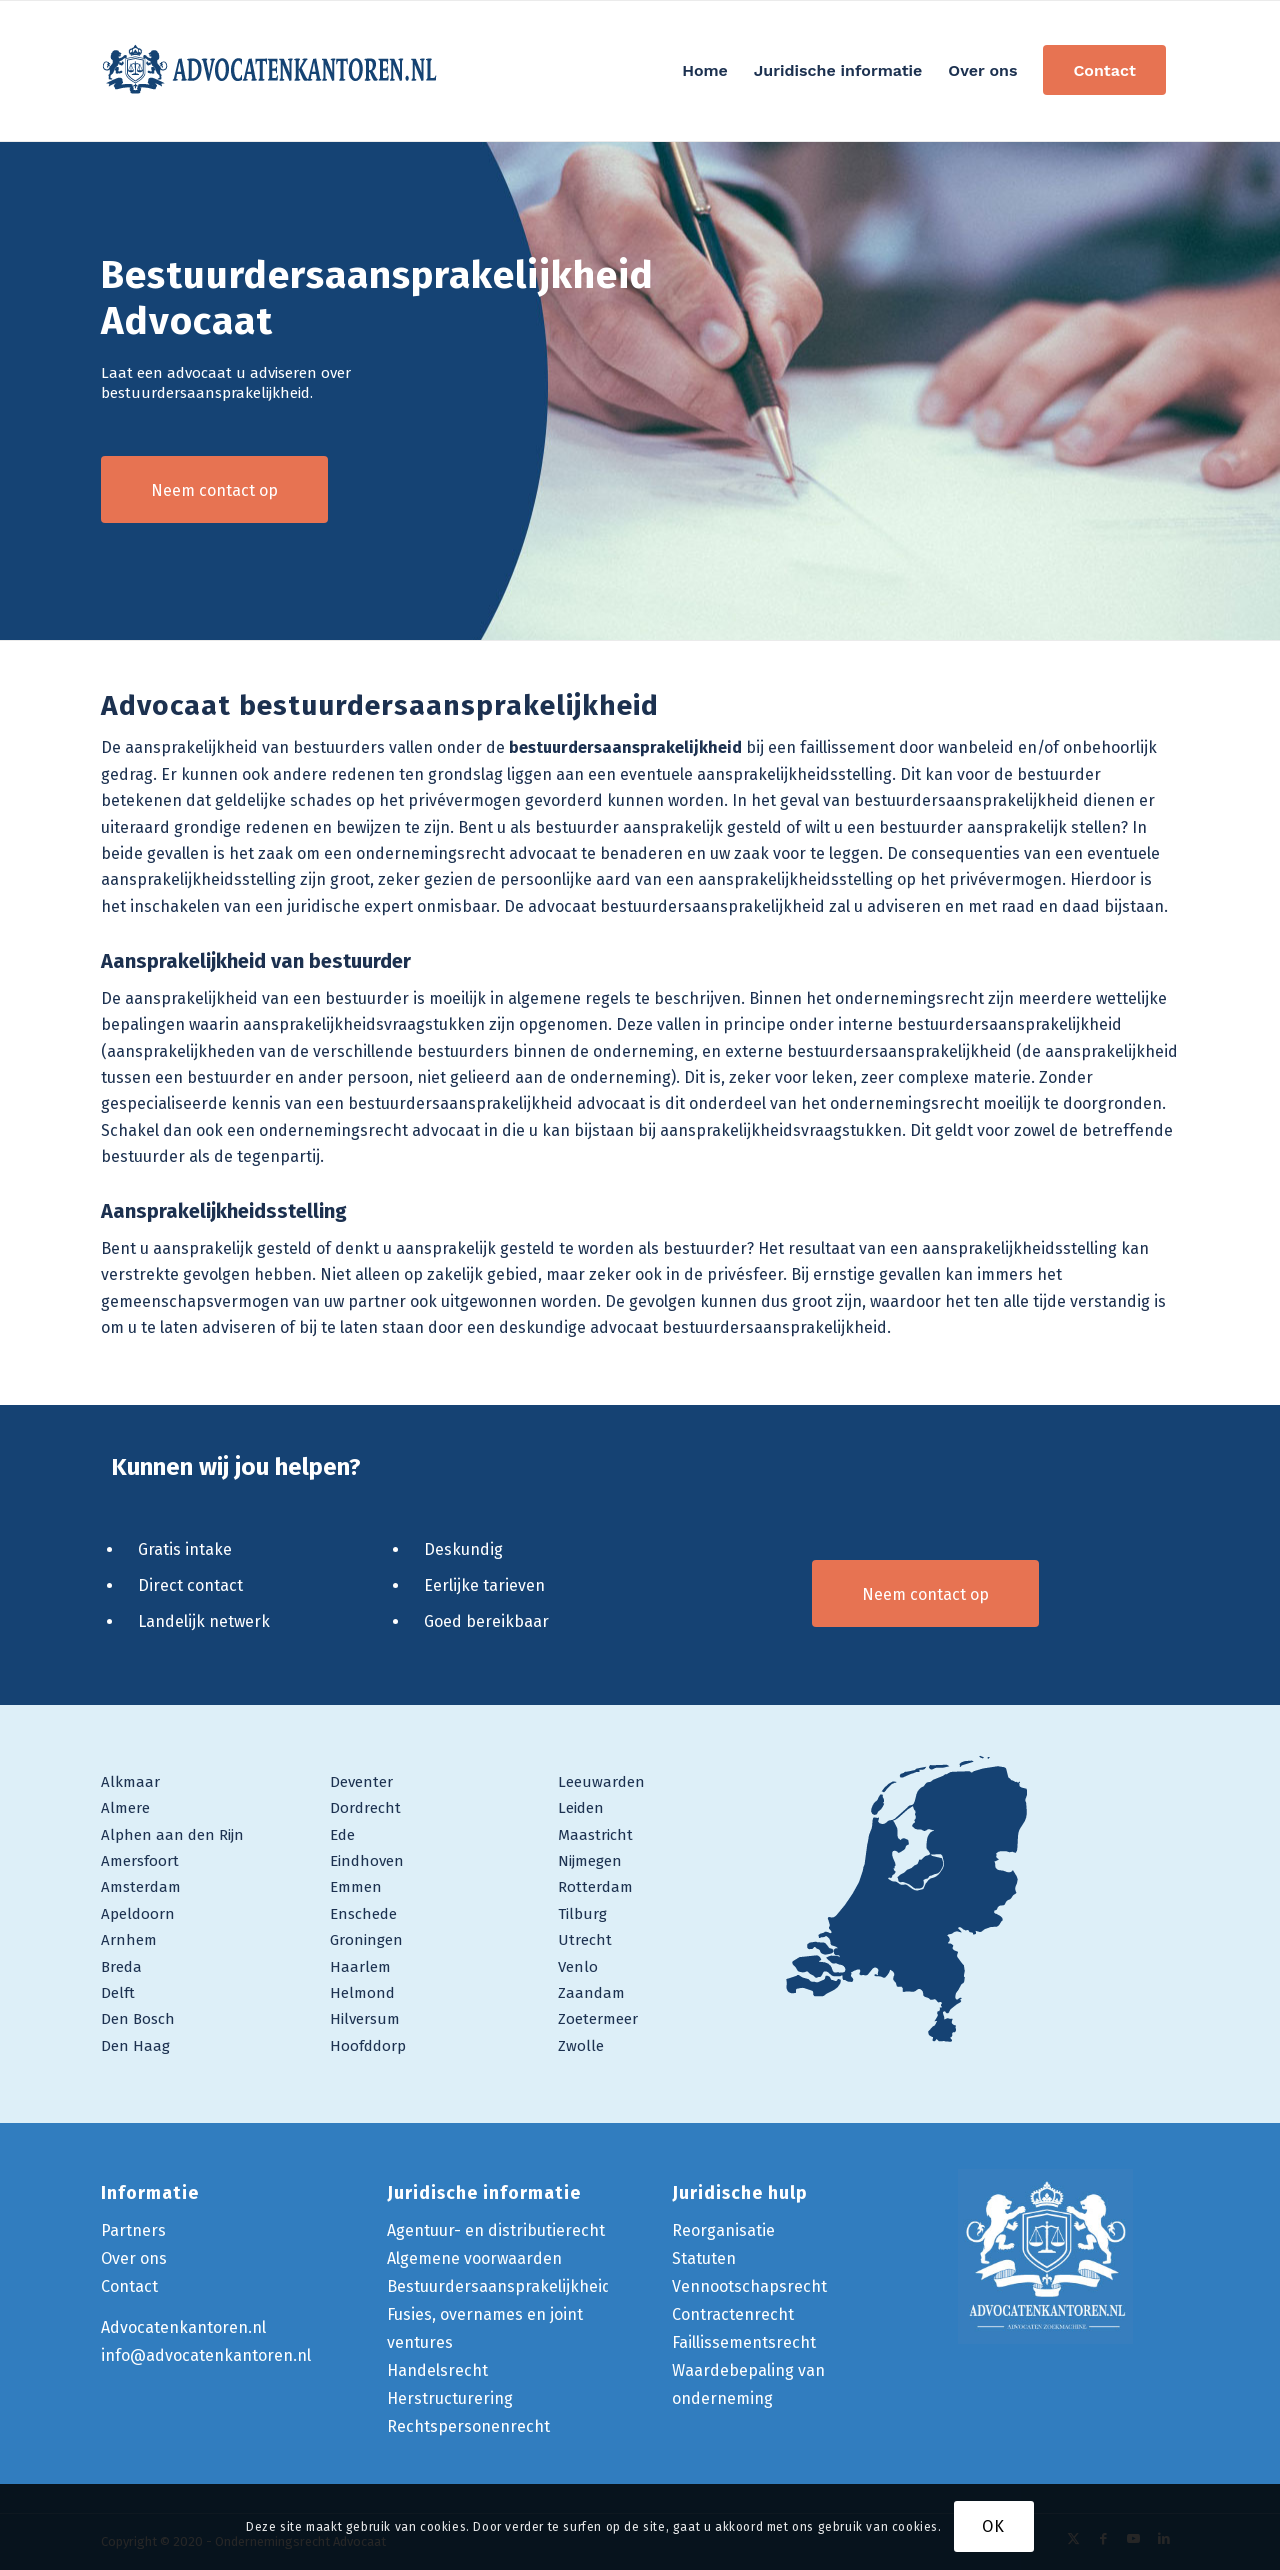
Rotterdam (595, 1887)
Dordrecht (365, 1808)
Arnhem (129, 1940)
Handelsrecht (437, 2370)
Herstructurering (450, 2398)
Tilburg (582, 1914)
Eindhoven (367, 1861)
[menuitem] (705, 71)
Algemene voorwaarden (474, 2258)
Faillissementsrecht (744, 2342)
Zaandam (591, 1993)
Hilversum (365, 2019)
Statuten (704, 2258)
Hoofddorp (368, 2046)
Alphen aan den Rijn (172, 1835)
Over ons (134, 2258)
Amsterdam (141, 1887)
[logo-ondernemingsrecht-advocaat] (271, 71)
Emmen (356, 1887)
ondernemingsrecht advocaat (369, 1130)
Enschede (363, 1914)
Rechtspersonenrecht (468, 2426)
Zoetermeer (598, 2019)
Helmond (362, 1993)
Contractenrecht (733, 2314)
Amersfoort (140, 1861)
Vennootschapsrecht (749, 2286)
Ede (342, 1835)
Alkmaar (130, 1782)
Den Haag (135, 2046)
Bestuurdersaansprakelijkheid (499, 2286)
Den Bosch (138, 2019)
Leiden (581, 1808)
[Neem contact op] (214, 489)
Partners (133, 2230)
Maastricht (595, 1835)
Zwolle (581, 2046)
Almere (125, 1808)
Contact (129, 2286)
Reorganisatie (723, 2230)
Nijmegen (590, 1861)
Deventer (361, 1782)
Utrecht (585, 1940)
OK (993, 2526)
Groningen (366, 1940)
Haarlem (360, 1967)
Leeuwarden (601, 1782)
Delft (118, 1993)
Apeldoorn (138, 1914)
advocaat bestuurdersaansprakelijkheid (738, 1327)
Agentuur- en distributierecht (496, 2230)
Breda (121, 1967)
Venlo (578, 1967)
